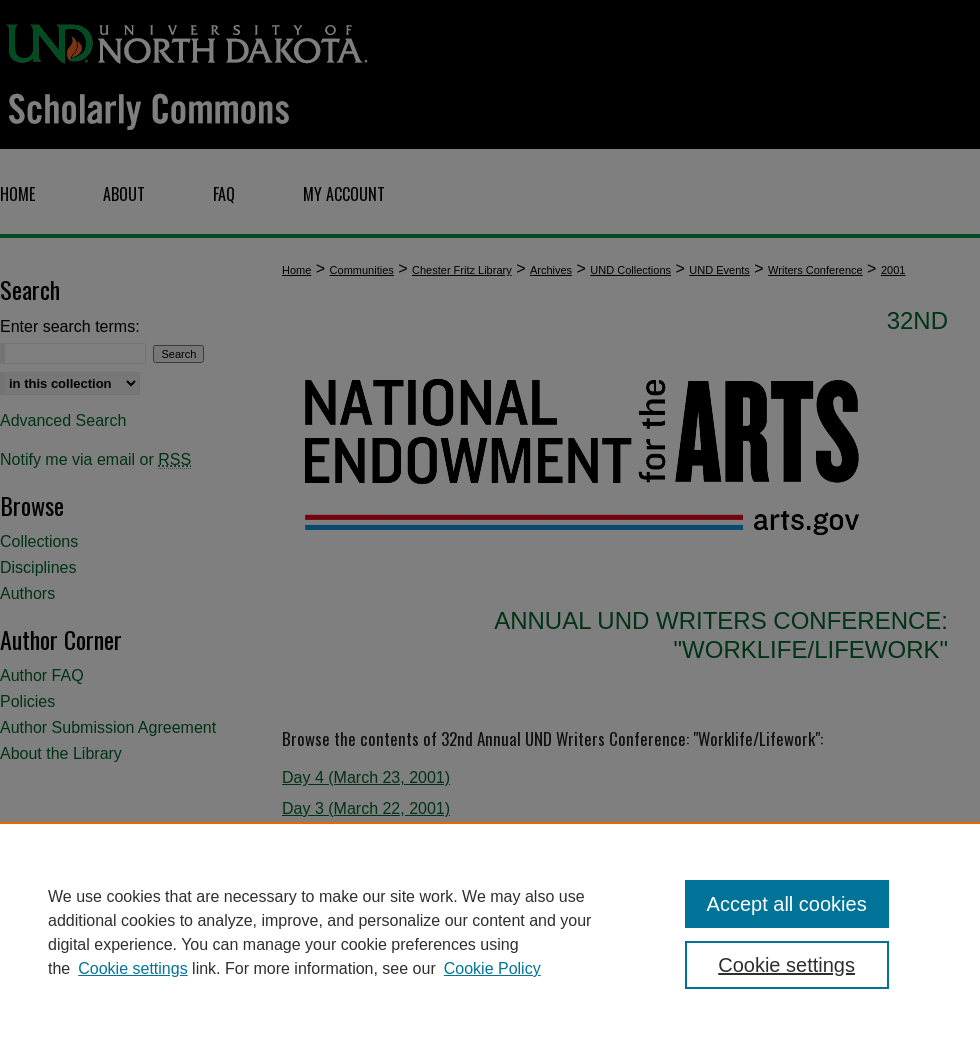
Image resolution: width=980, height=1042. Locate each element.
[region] (490, 932)
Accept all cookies (787, 904)
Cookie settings (132, 968)
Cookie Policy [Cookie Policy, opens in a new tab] (492, 968)
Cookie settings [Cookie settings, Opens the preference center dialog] (786, 965)
